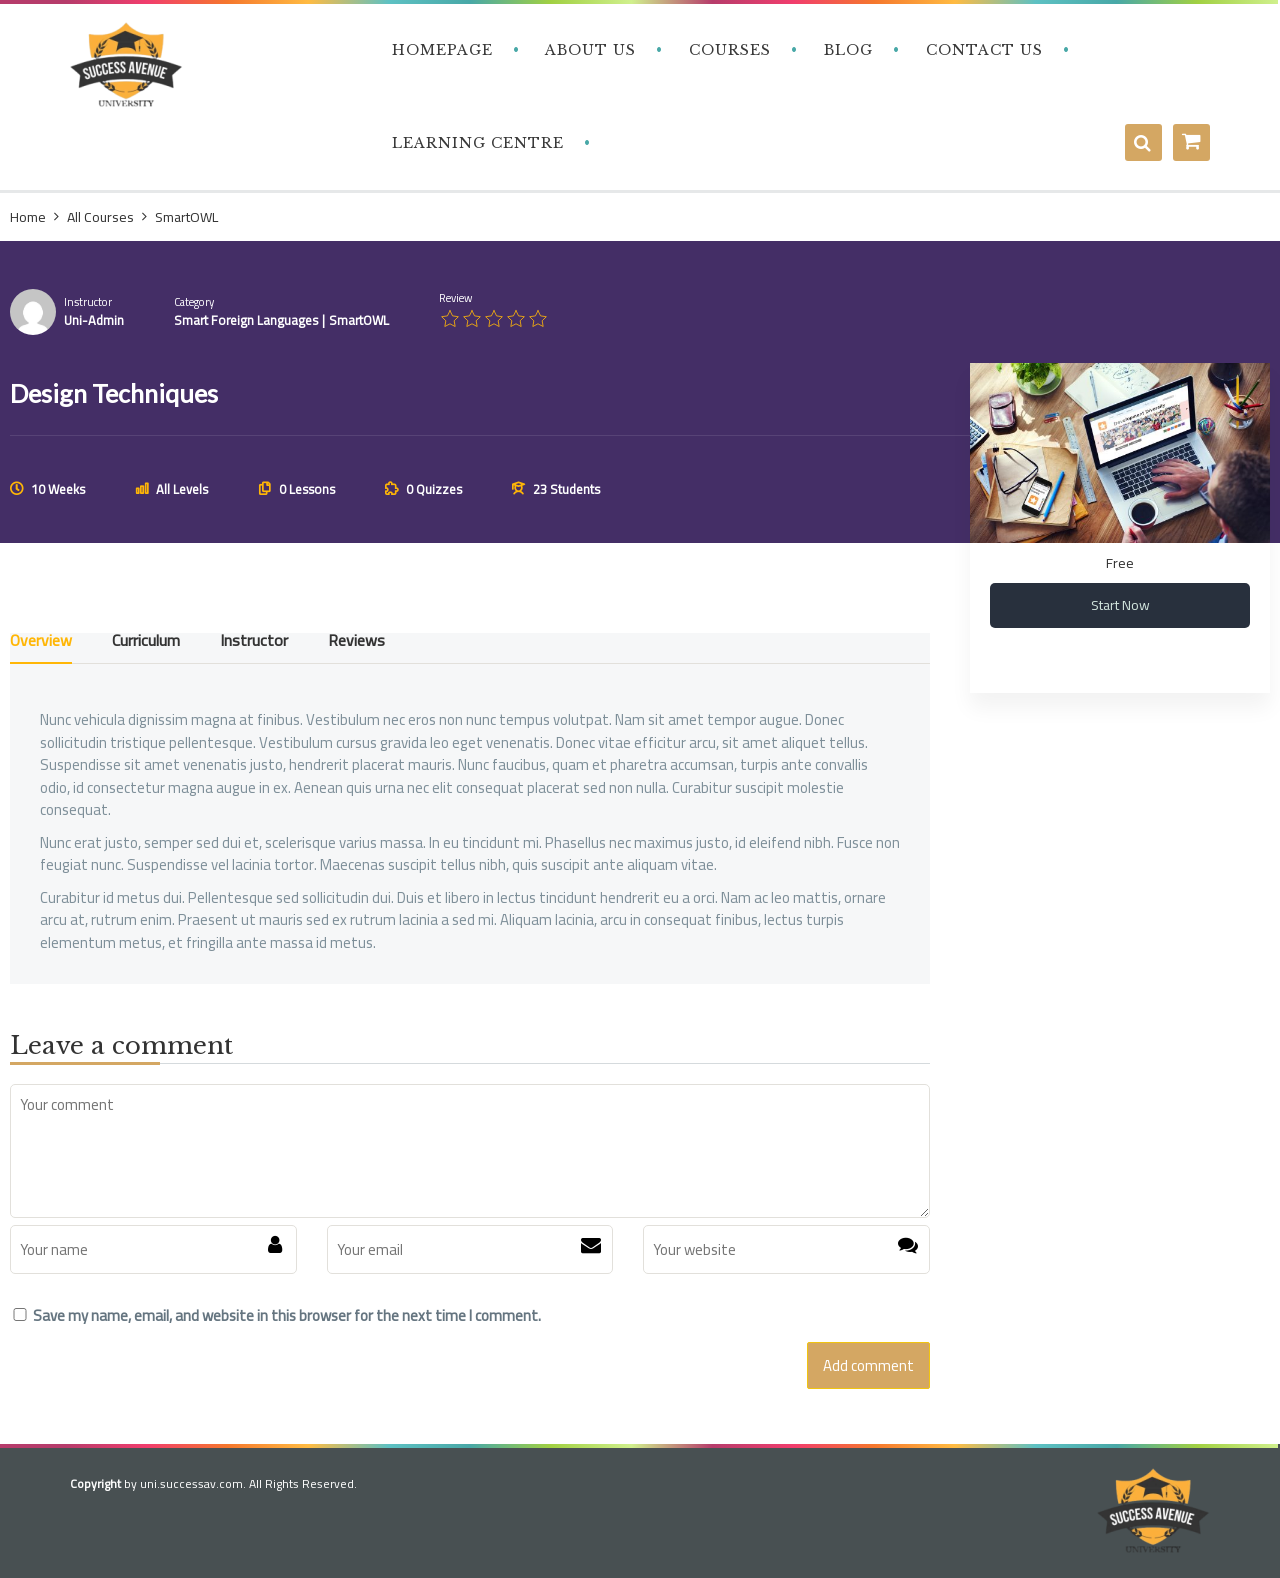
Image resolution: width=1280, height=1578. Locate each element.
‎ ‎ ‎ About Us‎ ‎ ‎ (588, 50)
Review (455, 298)
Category (194, 302)
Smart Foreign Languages (246, 320)
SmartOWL (359, 320)
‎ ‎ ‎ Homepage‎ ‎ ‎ (440, 50)
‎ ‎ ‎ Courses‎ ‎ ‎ (727, 50)
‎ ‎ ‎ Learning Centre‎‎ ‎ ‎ (475, 143)
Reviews (356, 644)
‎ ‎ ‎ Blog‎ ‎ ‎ (846, 50)
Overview (41, 644)
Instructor (88, 302)
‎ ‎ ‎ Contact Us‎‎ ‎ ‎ (982, 50)
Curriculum (146, 644)
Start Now (1120, 605)
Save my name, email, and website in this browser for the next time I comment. (287, 1316)
